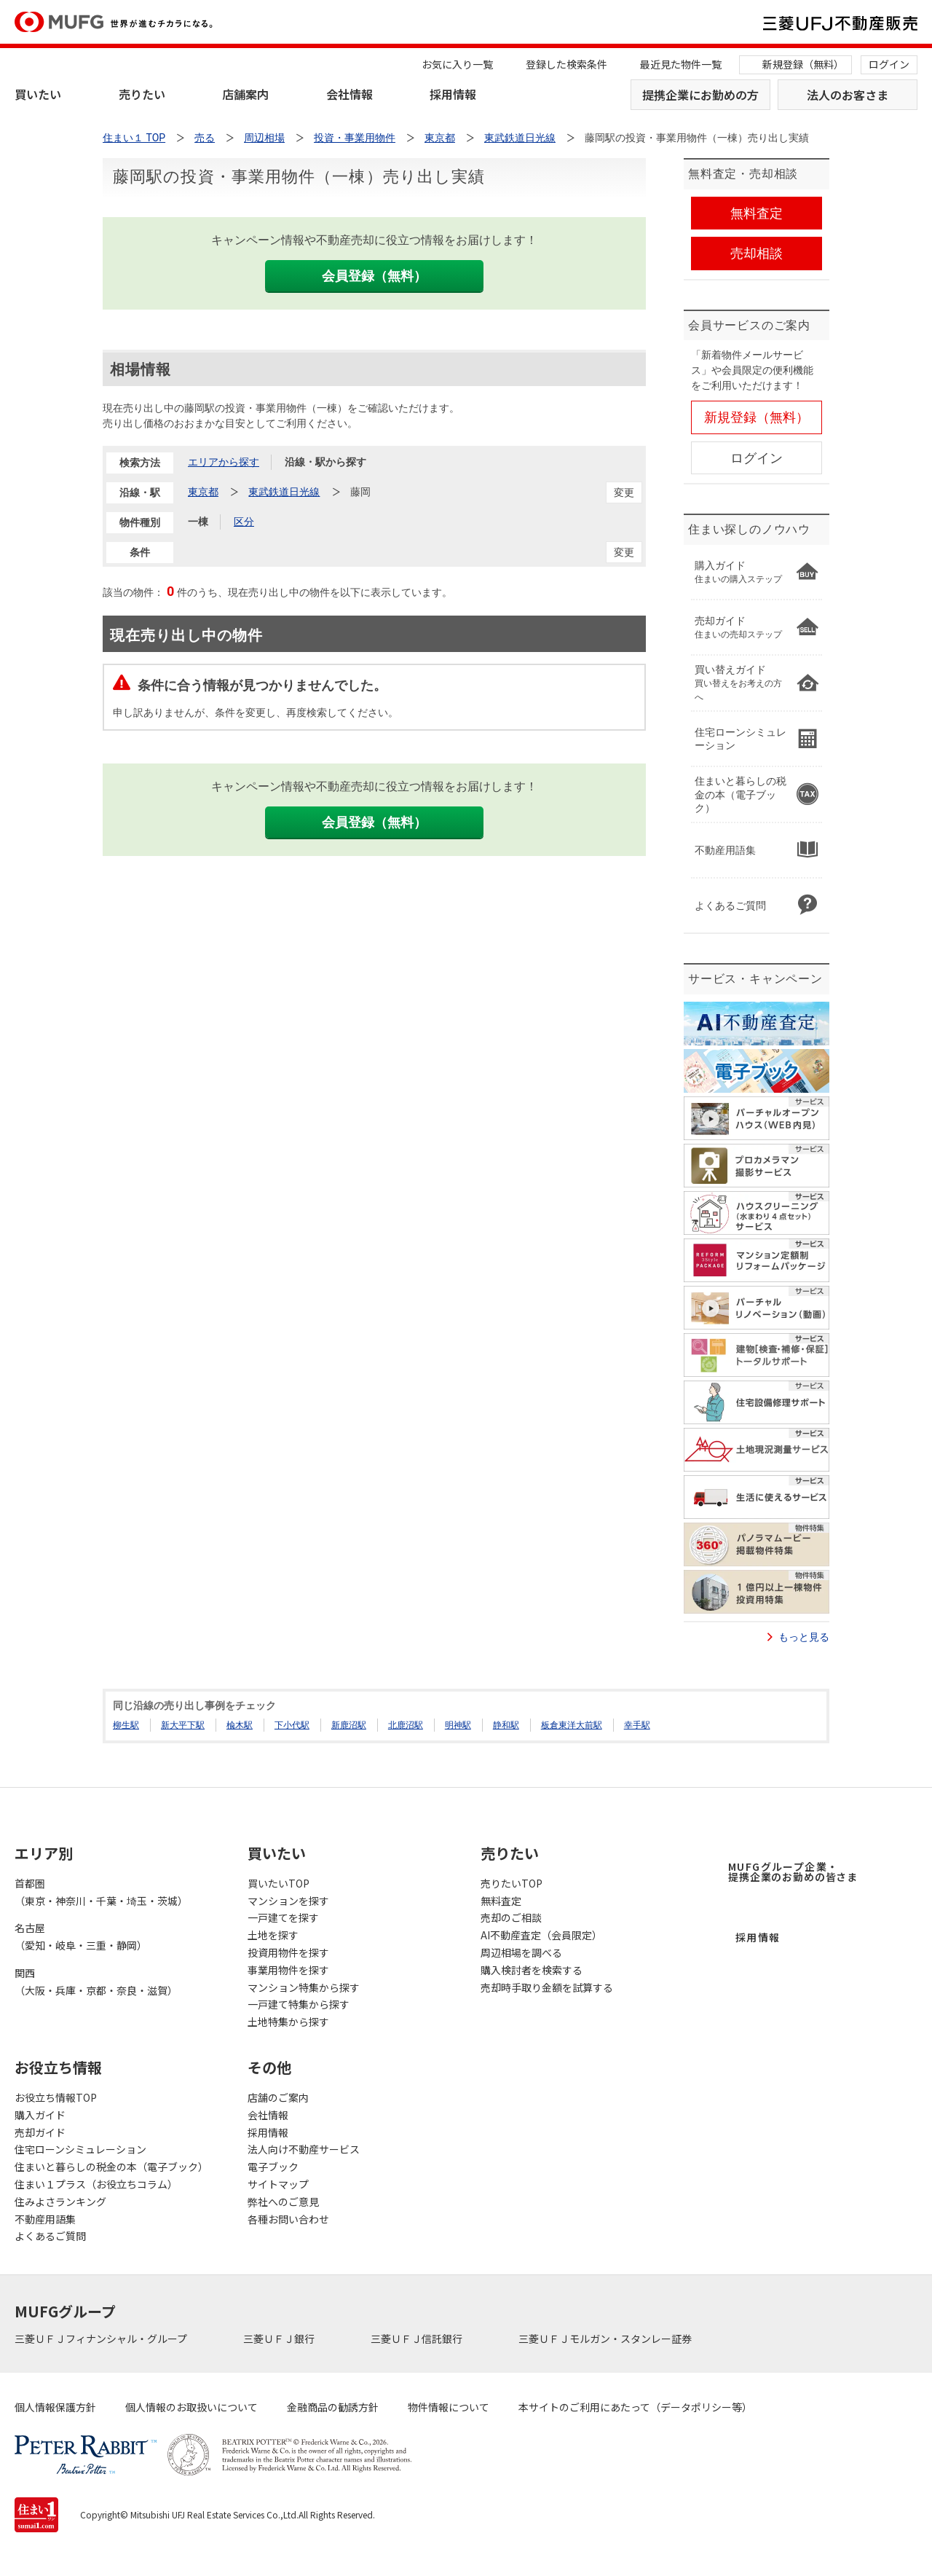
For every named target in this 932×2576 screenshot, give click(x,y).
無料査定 (501, 1900)
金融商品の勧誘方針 (333, 2407)
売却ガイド (40, 2132)
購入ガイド (40, 2115)
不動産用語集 (45, 2219)
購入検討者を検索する (531, 1970)
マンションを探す (288, 1900)
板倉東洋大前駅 (571, 1725)
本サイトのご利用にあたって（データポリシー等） (635, 2407)
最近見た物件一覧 (681, 64)
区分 (244, 521)
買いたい (38, 94)
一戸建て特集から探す (299, 2004)
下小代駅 (292, 1725)
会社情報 (349, 94)
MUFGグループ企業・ (793, 1871)
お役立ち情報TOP (56, 2097)
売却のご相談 (511, 1917)
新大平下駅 (183, 1725)
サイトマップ (278, 2184)
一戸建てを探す (283, 1917)
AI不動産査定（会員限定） (541, 1935)
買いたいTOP (278, 1883)
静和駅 (506, 1725)
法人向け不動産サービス (304, 2149)
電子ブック (273, 2166)
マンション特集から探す (304, 1987)
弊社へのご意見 (283, 2201)
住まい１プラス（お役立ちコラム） (96, 2184)
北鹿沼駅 (405, 1725)
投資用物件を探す (288, 1952)
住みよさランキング (60, 2201)
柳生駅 (126, 1725)
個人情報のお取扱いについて (191, 2407)
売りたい (142, 94)
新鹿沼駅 (348, 1725)
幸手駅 (637, 1725)
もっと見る (803, 1637)
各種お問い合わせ (288, 2219)
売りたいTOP (511, 1883)
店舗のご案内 (278, 2097)
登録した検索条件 (566, 64)
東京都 (203, 492)
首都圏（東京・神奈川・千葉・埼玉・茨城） (101, 1892)
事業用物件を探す (288, 1970)
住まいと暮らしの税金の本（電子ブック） (111, 2166)
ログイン (889, 64)
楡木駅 (239, 1725)
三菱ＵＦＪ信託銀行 (418, 2338)
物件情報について (448, 2407)
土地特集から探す (288, 2021)
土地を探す (273, 1935)
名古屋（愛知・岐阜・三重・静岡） (81, 1936)
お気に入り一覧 (457, 64)
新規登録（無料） (803, 64)
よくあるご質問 (50, 2236)
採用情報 (453, 94)
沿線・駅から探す (325, 462)
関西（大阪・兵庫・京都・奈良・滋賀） (96, 1982)
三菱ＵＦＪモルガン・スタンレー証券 (606, 2338)
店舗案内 (245, 94)
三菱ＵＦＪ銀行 (280, 2338)
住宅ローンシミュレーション (80, 2149)
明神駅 (458, 1725)
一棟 (198, 521)
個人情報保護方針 (55, 2407)
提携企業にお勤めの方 (700, 94)
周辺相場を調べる (521, 1952)
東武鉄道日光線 (284, 492)
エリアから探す (223, 462)
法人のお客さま (847, 94)
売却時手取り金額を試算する (547, 1987)
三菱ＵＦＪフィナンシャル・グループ (102, 2338)
